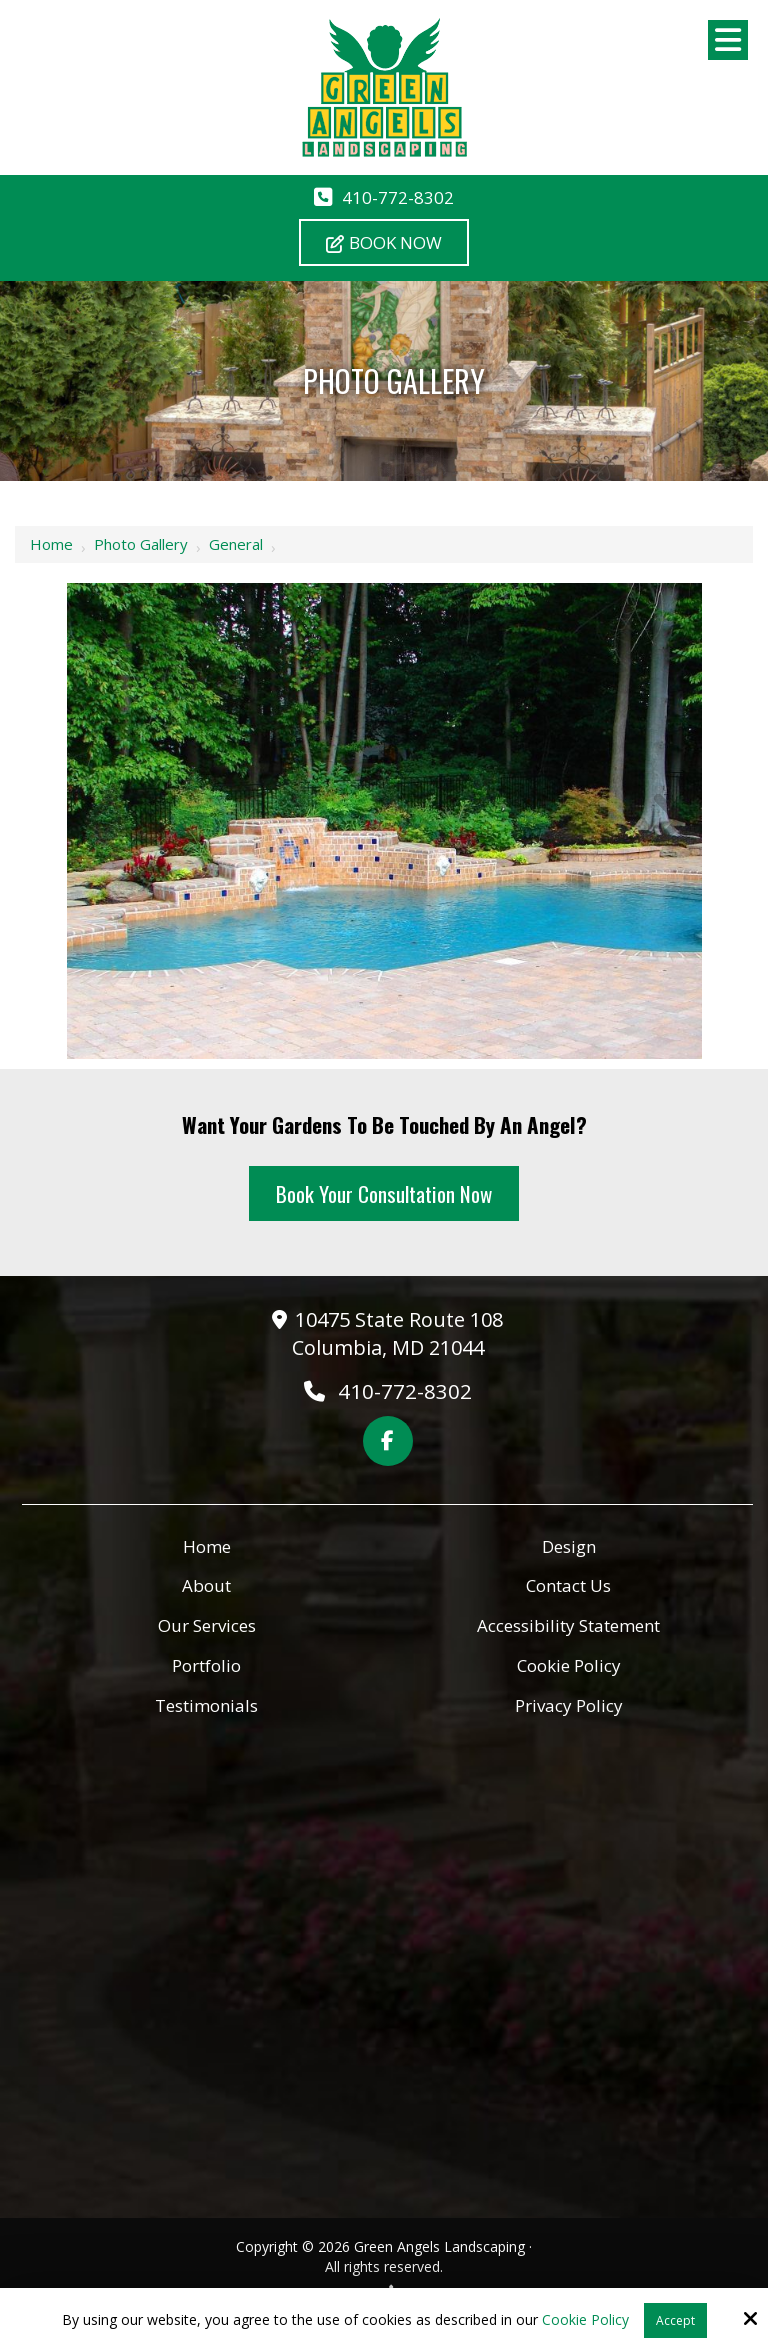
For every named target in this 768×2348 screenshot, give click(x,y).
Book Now (384, 242)
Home (51, 544)
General (236, 544)
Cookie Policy (585, 2320)
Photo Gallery (141, 544)
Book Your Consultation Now (384, 1193)
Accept (675, 2320)
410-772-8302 (398, 197)
